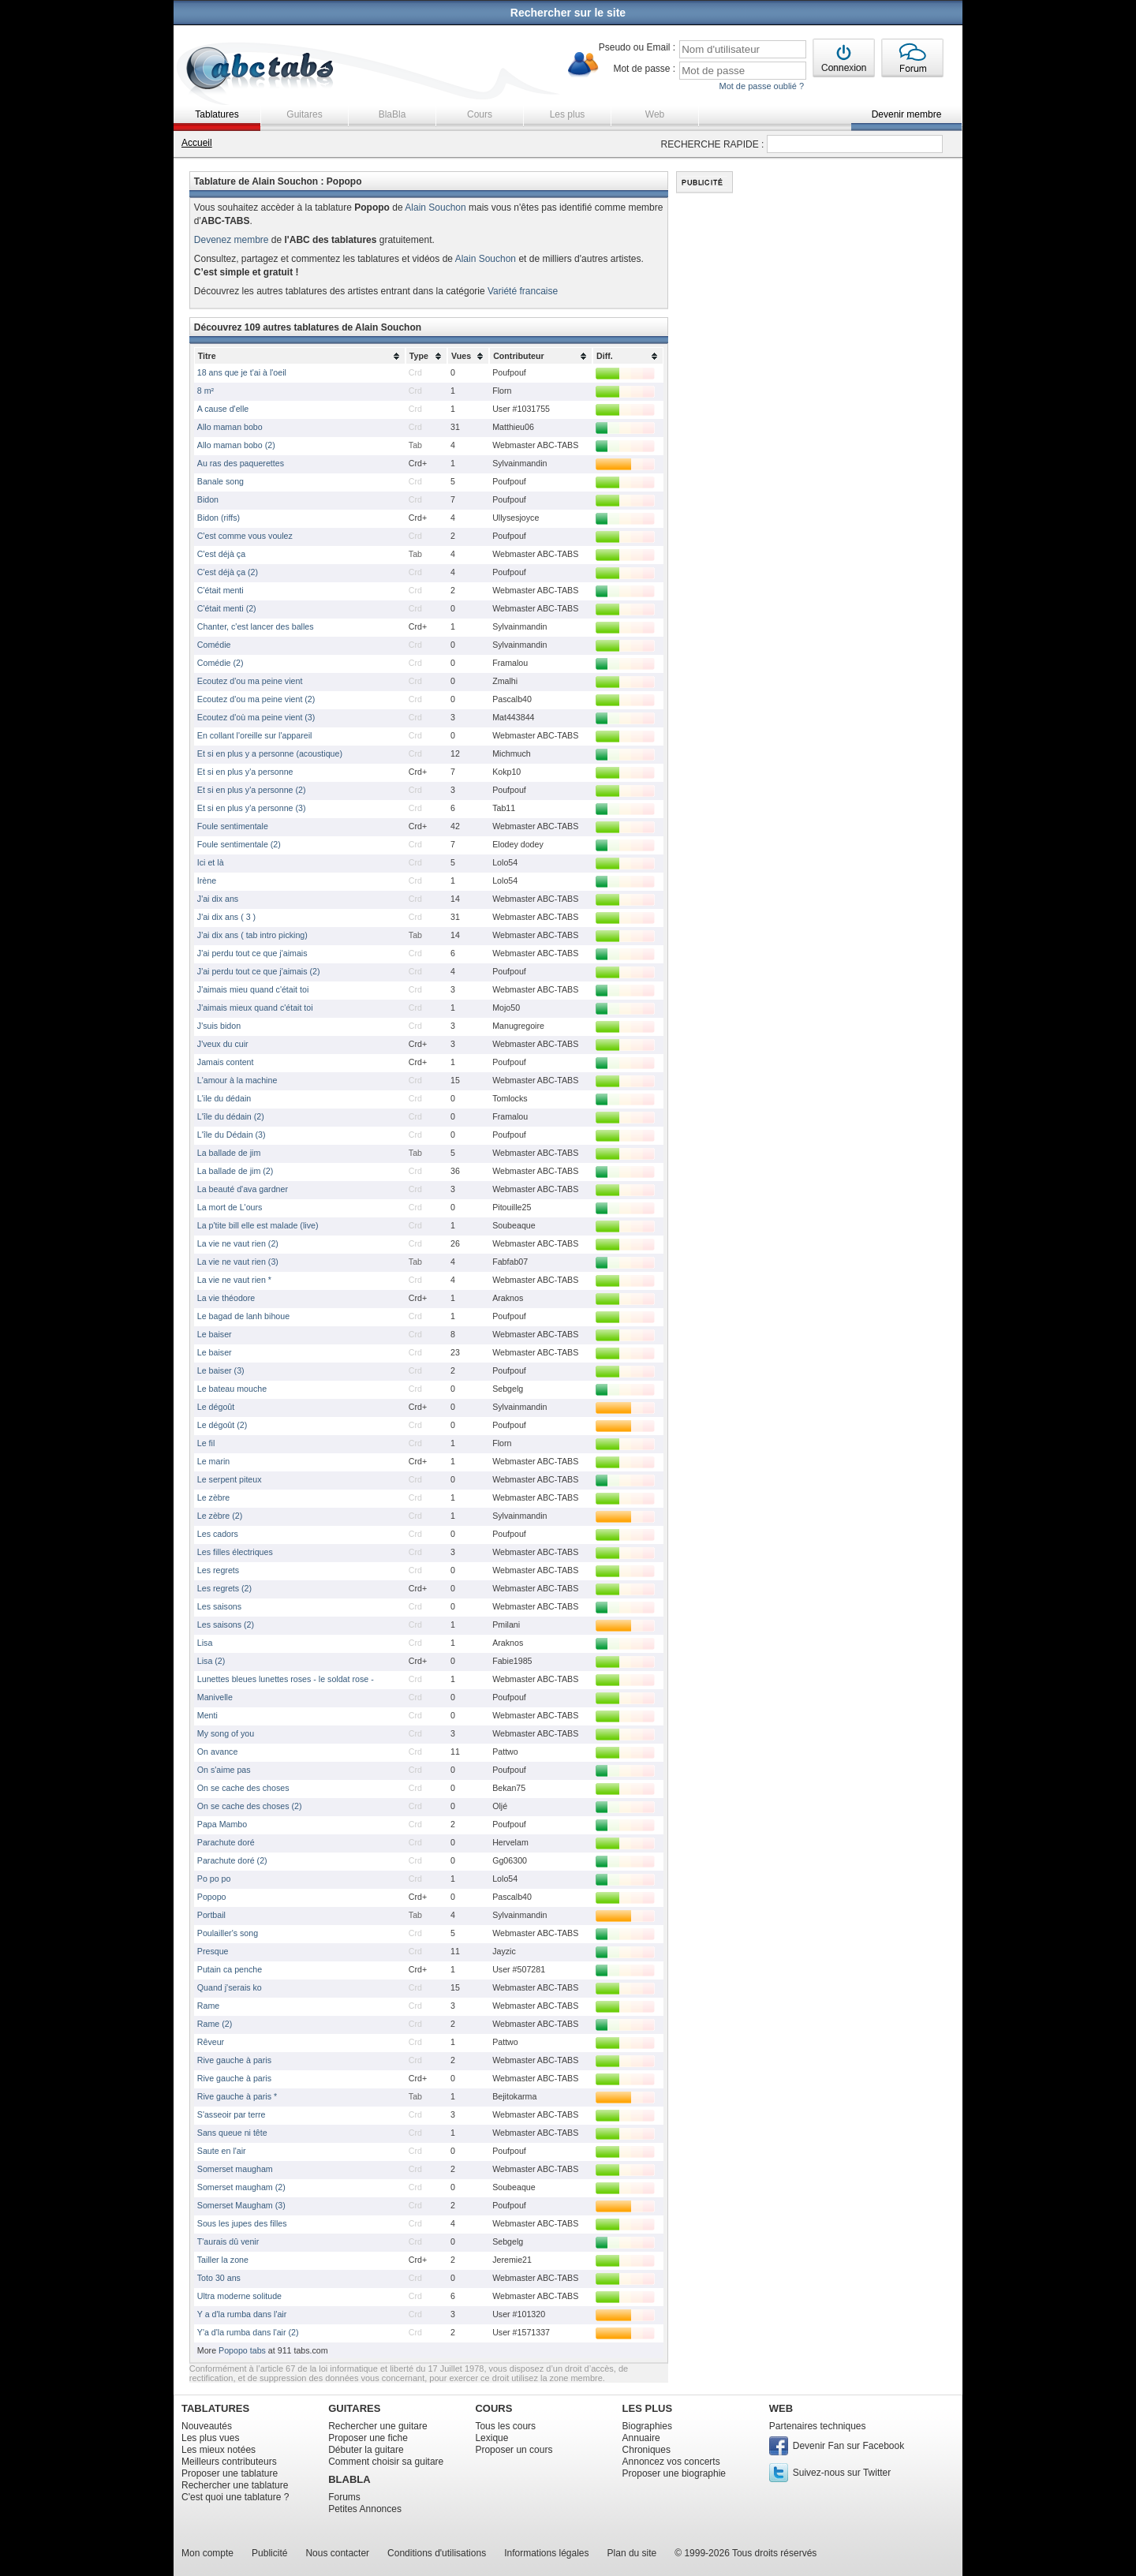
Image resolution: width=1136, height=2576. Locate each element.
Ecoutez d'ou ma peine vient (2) (256, 699)
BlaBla (392, 114)
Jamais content (225, 1062)
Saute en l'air (221, 2150)
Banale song (220, 481)
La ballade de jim (229, 1152)
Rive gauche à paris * (237, 2096)
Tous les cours (505, 2426)
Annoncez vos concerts (671, 2461)
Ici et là (210, 862)
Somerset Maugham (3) (241, 2205)
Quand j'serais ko (229, 1987)
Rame (208, 2005)
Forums (344, 2497)
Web (654, 114)
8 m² (205, 390)
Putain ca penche (229, 1969)
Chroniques (646, 2449)
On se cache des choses (243, 1788)
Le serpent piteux (229, 1479)
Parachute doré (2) (232, 1860)
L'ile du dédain (224, 1098)
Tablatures (216, 114)
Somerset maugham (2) (241, 2187)
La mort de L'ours (230, 1207)
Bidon (208, 499)
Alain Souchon (435, 207)
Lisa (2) (211, 1661)
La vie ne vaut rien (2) (237, 1243)
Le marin (213, 1461)
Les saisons (219, 1606)
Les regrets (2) (224, 1588)
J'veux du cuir (222, 1044)
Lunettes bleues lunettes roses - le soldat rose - (285, 1679)
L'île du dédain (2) (230, 1116)
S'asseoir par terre (231, 2114)
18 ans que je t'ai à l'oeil (241, 372)
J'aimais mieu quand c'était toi (253, 989)
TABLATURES (215, 2408)
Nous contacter (337, 2553)
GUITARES (354, 2408)
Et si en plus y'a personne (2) (251, 789)
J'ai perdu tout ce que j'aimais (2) (258, 971)
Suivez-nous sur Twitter (842, 2472)
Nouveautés (206, 2426)
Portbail (211, 1915)
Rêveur (210, 2042)
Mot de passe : (644, 68)
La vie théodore (226, 1298)
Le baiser (214, 1334)
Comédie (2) (220, 662)
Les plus (567, 114)
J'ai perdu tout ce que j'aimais (252, 953)
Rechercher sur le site (568, 12)
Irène (206, 880)
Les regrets (218, 1570)
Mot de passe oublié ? (761, 86)
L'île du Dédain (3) (231, 1134)
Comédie (214, 644)
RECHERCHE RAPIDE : (712, 144)
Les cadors (217, 1533)
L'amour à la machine (237, 1080)
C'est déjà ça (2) (227, 572)
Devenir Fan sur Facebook (848, 2445)
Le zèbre (213, 1497)
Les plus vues (210, 2437)
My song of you (225, 1733)
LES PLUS (647, 2408)
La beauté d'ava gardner (242, 1189)
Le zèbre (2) (219, 1515)
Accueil (196, 142)
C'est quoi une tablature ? (235, 2497)
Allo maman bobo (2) (236, 445)
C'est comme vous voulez (245, 535)
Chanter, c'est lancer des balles (255, 626)
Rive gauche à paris (234, 2060)
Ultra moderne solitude (239, 2296)
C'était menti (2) (226, 608)
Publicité (269, 2553)
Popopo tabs (242, 2350)
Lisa (205, 1642)
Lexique (491, 2437)
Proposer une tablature (229, 2473)
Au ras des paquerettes (240, 463)
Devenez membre (231, 239)
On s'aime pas (224, 1769)
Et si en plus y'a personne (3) (251, 808)
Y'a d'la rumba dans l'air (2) (248, 2332)
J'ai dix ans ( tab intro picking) (252, 935)
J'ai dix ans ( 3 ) (226, 917)
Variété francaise (523, 291)
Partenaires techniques (817, 2426)
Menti (207, 1715)
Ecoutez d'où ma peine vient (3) (256, 717)
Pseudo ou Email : (637, 47)
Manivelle (215, 1697)
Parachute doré (226, 1842)
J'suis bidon (219, 1025)
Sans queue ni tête (232, 2132)
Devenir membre (907, 114)
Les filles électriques (235, 1552)
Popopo (211, 1896)
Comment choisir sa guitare (385, 2461)
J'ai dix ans (217, 898)
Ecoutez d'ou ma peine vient (250, 681)
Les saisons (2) (225, 1624)
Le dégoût (215, 1406)
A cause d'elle (222, 408)
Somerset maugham (235, 2169)
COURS (493, 2408)
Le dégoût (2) (222, 1425)
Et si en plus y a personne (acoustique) (269, 753)
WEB (781, 2408)
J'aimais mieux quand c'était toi (255, 1007)
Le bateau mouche (232, 1388)
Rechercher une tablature (234, 2485)
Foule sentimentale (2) (239, 844)
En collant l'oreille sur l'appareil (254, 735)
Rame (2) (214, 2023)
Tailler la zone (222, 2259)
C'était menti (220, 590)
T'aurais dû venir (228, 2241)
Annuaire (641, 2437)
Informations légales (546, 2553)
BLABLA (349, 2479)
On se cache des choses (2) (249, 1806)
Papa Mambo (222, 1824)
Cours (479, 114)
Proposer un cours (513, 2449)
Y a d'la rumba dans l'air (241, 2314)
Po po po (214, 1878)
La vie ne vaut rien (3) (237, 1261)
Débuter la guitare (365, 2449)
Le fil (206, 1443)
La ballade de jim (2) (235, 1171)
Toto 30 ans (219, 2278)
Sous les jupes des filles (242, 2223)
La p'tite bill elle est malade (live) (258, 1225)
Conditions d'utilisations (436, 2553)
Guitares (304, 114)
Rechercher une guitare (377, 2426)
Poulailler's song (227, 1933)
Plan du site (632, 2553)
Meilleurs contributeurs (229, 2461)
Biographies (647, 2426)
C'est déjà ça (221, 554)
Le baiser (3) (221, 1370)
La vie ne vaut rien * (234, 1279)
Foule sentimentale (232, 826)
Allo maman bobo (230, 427)
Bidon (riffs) (218, 517)
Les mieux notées (218, 2449)
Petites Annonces (365, 2508)
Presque (213, 1951)
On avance (217, 1751)
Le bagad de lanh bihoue (243, 1316)
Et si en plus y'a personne (245, 771)
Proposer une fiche (368, 2437)
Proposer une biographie (674, 2473)
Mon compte (207, 2553)
